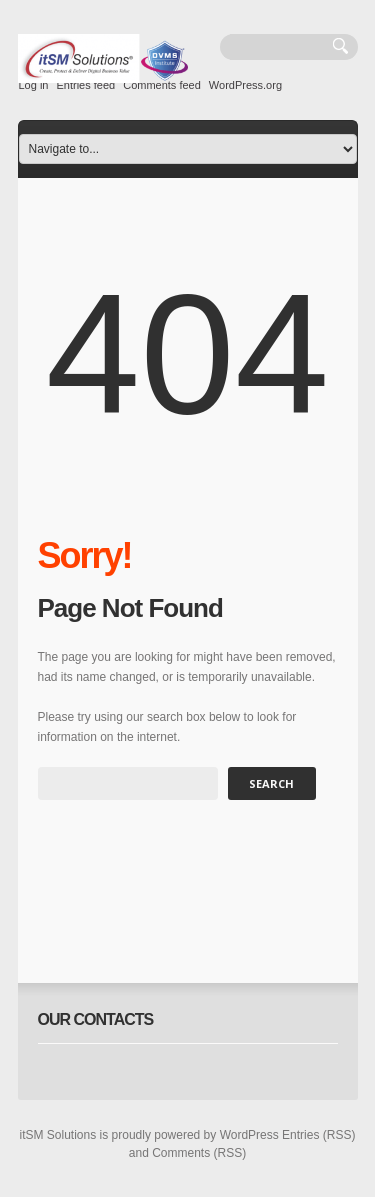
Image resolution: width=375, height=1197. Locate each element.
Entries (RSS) (318, 1135)
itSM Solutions (58, 1135)
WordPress (249, 1135)
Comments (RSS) (199, 1153)
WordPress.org (245, 85)
